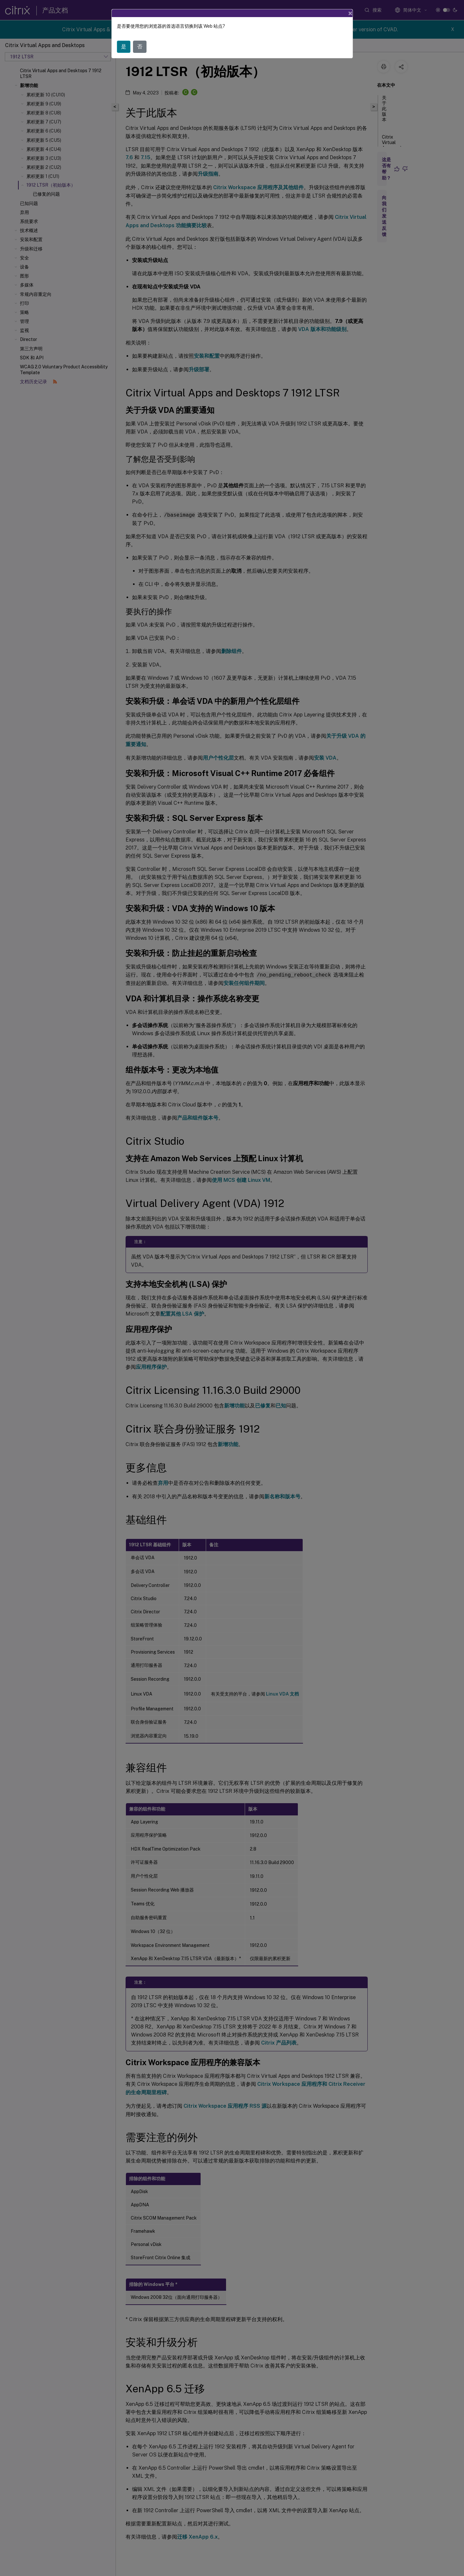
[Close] (350, 13)
